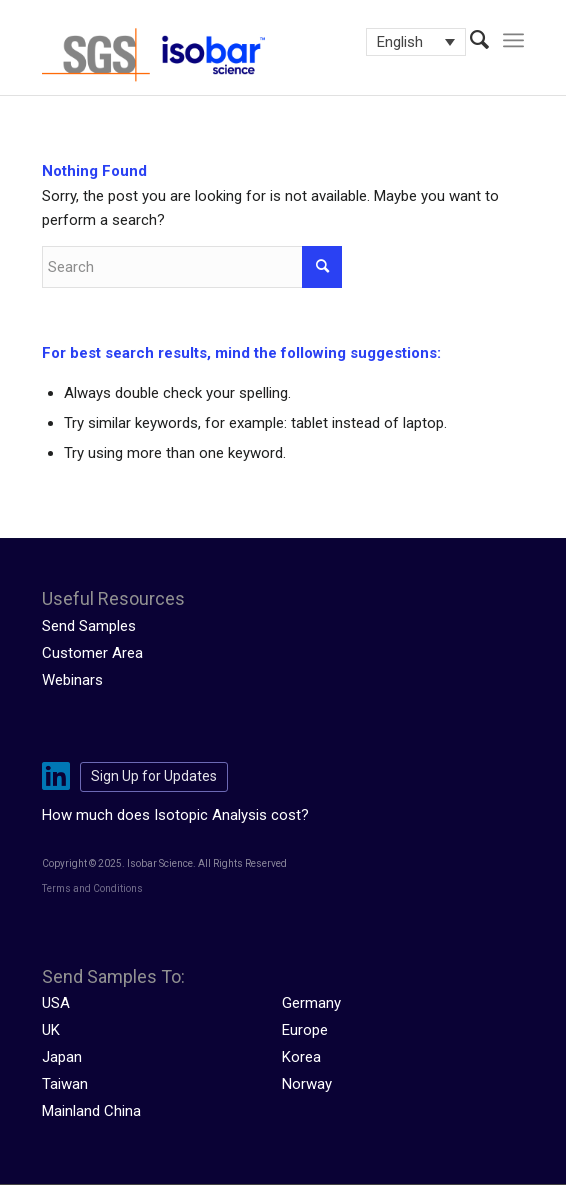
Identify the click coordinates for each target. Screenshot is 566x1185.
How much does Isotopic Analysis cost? (175, 815)
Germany (311, 1003)
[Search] (469, 40)
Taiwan (65, 1084)
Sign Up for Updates (154, 776)
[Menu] (513, 40)
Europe (305, 1030)
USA (56, 1003)
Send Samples (89, 626)
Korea (301, 1057)
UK (51, 1030)
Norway (307, 1084)
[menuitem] (469, 40)
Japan (62, 1057)
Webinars (72, 680)
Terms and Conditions (92, 888)
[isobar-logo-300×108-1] (234, 55)
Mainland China (91, 1111)
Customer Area (92, 653)
